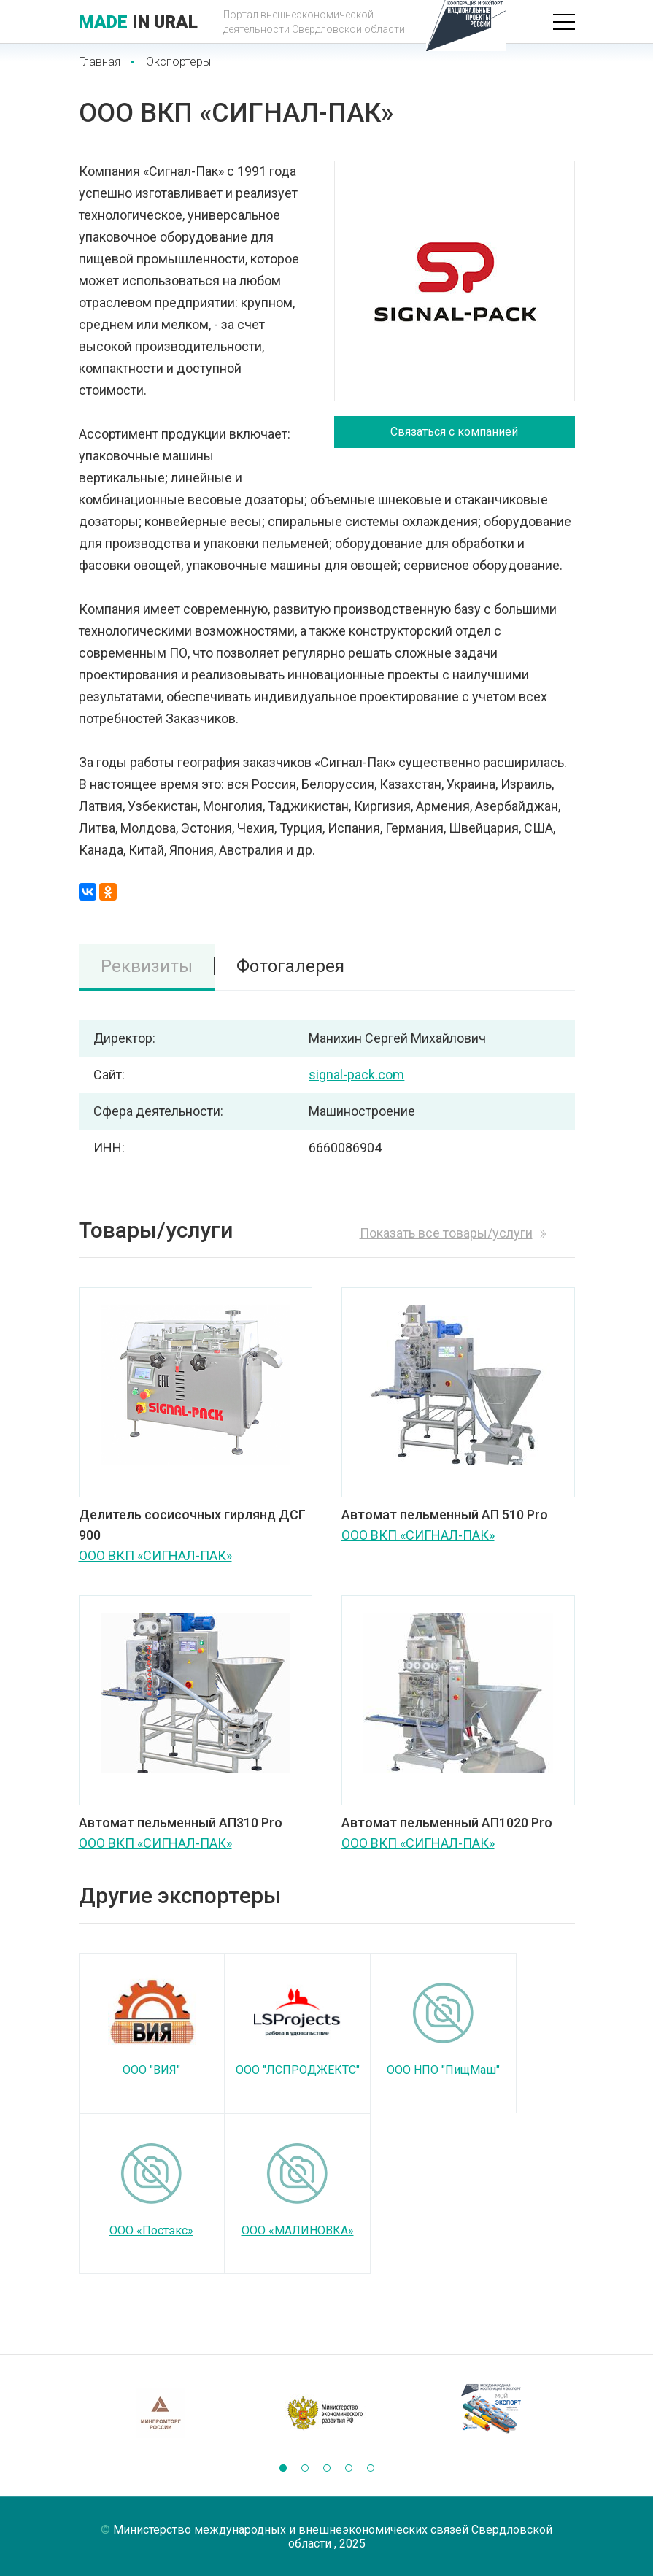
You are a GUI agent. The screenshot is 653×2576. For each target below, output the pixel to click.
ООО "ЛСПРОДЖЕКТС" (298, 2070)
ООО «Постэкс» (151, 2230)
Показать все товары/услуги (446, 1233)
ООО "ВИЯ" (151, 2070)
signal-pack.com (356, 1074)
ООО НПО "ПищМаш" (443, 2070)
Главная (99, 62)
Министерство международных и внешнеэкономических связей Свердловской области (332, 2536)
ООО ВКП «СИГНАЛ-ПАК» (155, 1555)
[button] (283, 2468)
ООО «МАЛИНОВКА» (298, 2230)
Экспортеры (178, 62)
